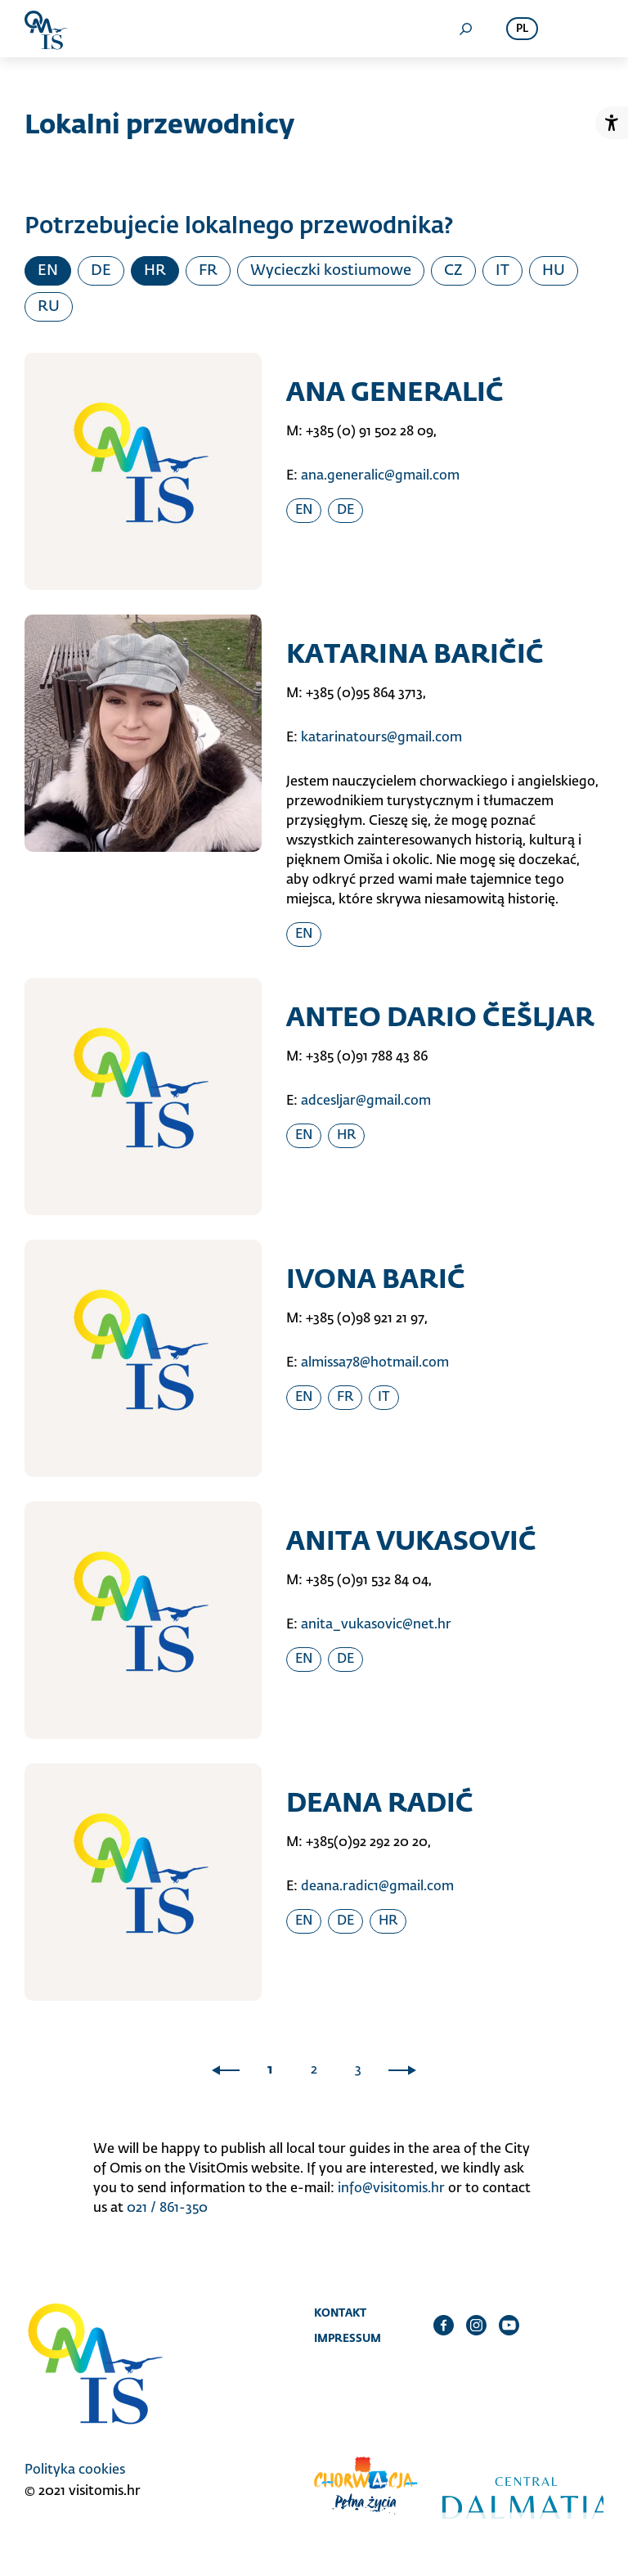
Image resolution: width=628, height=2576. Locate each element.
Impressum (347, 2338)
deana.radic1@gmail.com (377, 1887)
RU (49, 306)
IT (502, 270)
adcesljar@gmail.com (366, 1101)
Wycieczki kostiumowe (330, 270)
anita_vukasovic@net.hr (376, 1625)
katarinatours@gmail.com (381, 738)
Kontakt (340, 2312)
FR (208, 270)
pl (522, 29)
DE (101, 270)
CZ (453, 270)
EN (48, 270)
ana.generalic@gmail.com (380, 476)
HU (553, 270)
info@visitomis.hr (391, 2188)
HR (155, 270)
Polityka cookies (75, 2470)
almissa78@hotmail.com (375, 1363)
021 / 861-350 (167, 2208)
